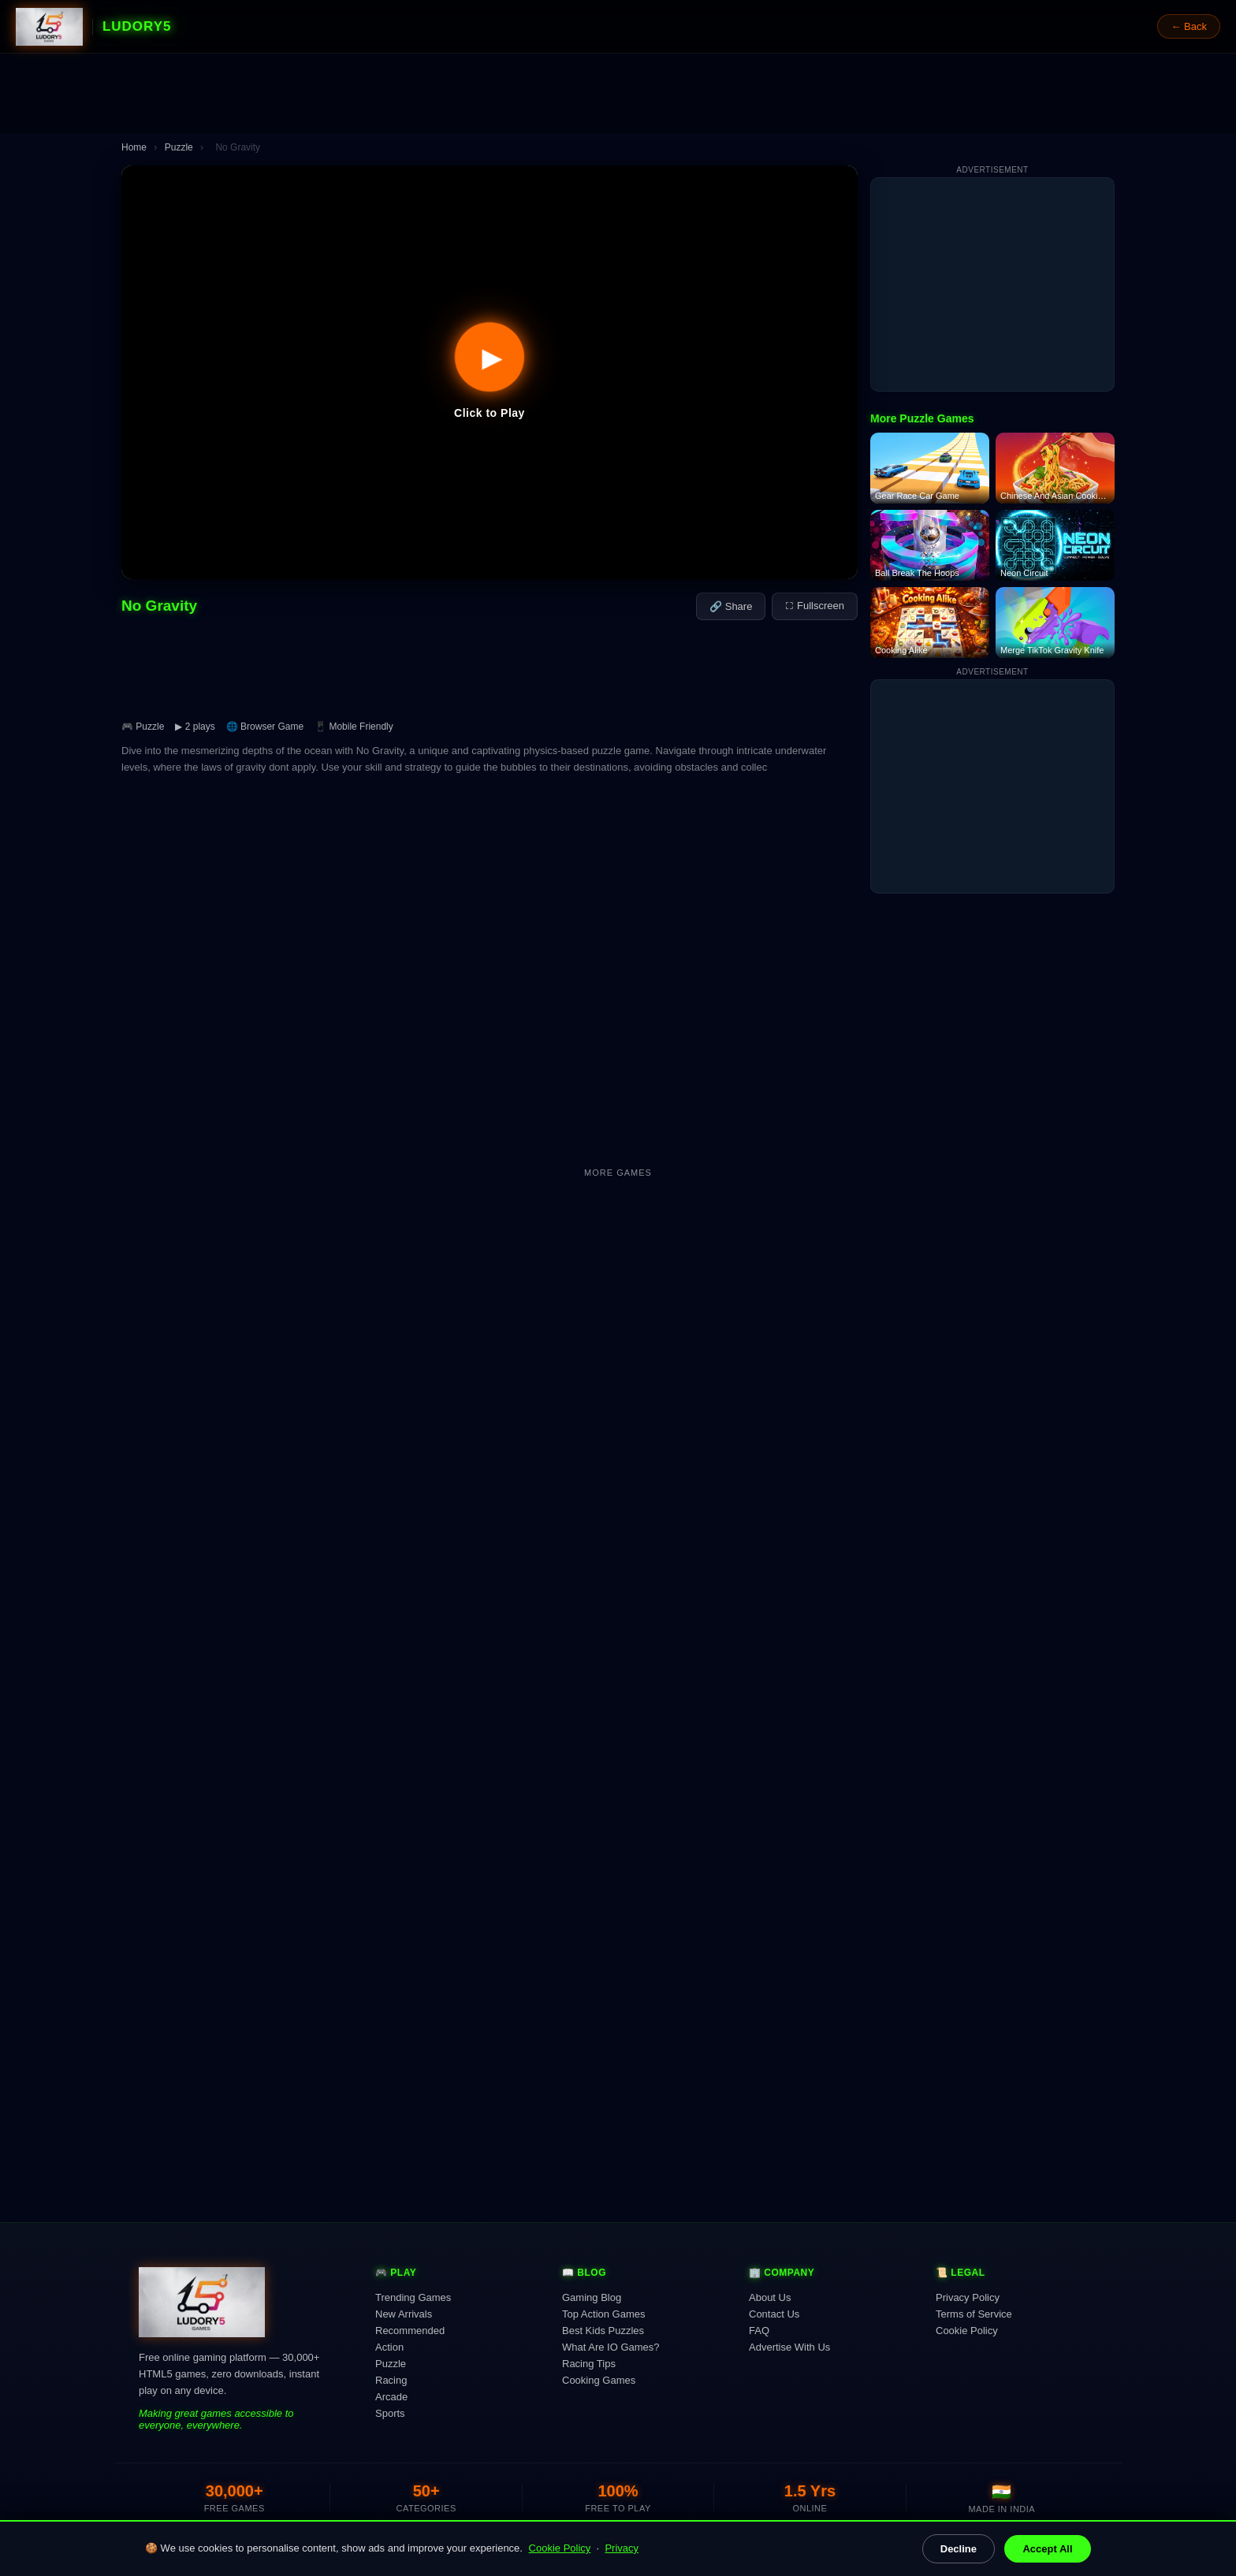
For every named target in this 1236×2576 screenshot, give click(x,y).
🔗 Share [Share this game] (730, 606)
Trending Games (413, 2297)
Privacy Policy (968, 2297)
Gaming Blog (591, 2297)
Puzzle (179, 147)
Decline (958, 2549)
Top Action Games (604, 2314)
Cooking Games (598, 2380)
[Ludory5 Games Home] (49, 27)
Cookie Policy (560, 2548)
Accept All (1047, 2549)
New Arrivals (403, 2314)
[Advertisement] (618, 93)
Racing (391, 2380)
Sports (390, 2413)
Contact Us (774, 2314)
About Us (770, 2297)
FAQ (759, 2330)
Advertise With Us (789, 2347)
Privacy (621, 2548)
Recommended (410, 2330)
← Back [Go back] (1189, 26)
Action (389, 2347)
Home (134, 147)
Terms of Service (974, 2314)
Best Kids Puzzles (603, 2330)
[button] (489, 372)
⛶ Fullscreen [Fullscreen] (814, 605)
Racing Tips (589, 2364)
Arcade (391, 2397)
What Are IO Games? (611, 2347)
